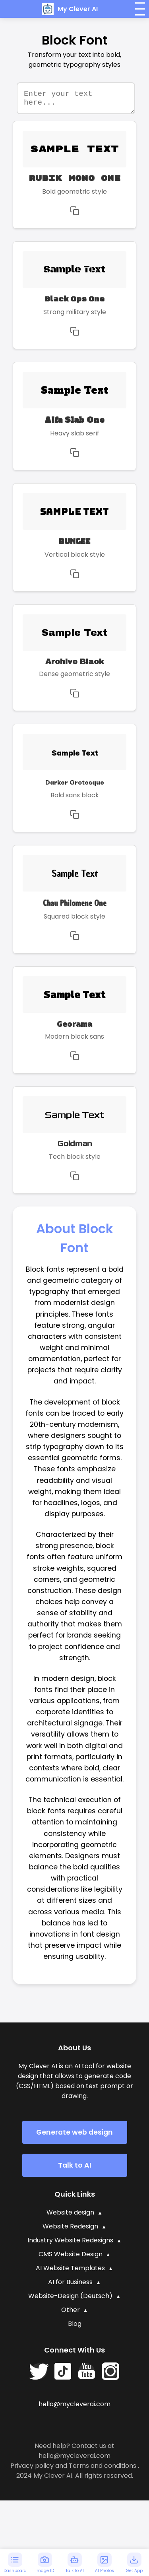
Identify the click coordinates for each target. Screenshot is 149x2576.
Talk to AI (74, 2169)
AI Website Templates (70, 2272)
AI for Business (70, 2285)
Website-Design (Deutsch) (70, 2299)
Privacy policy (32, 2469)
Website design (70, 2216)
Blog (74, 2327)
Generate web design (74, 2136)
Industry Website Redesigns (70, 2244)
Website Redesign (70, 2230)
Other (70, 2313)
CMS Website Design (71, 2258)
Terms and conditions (102, 2469)
